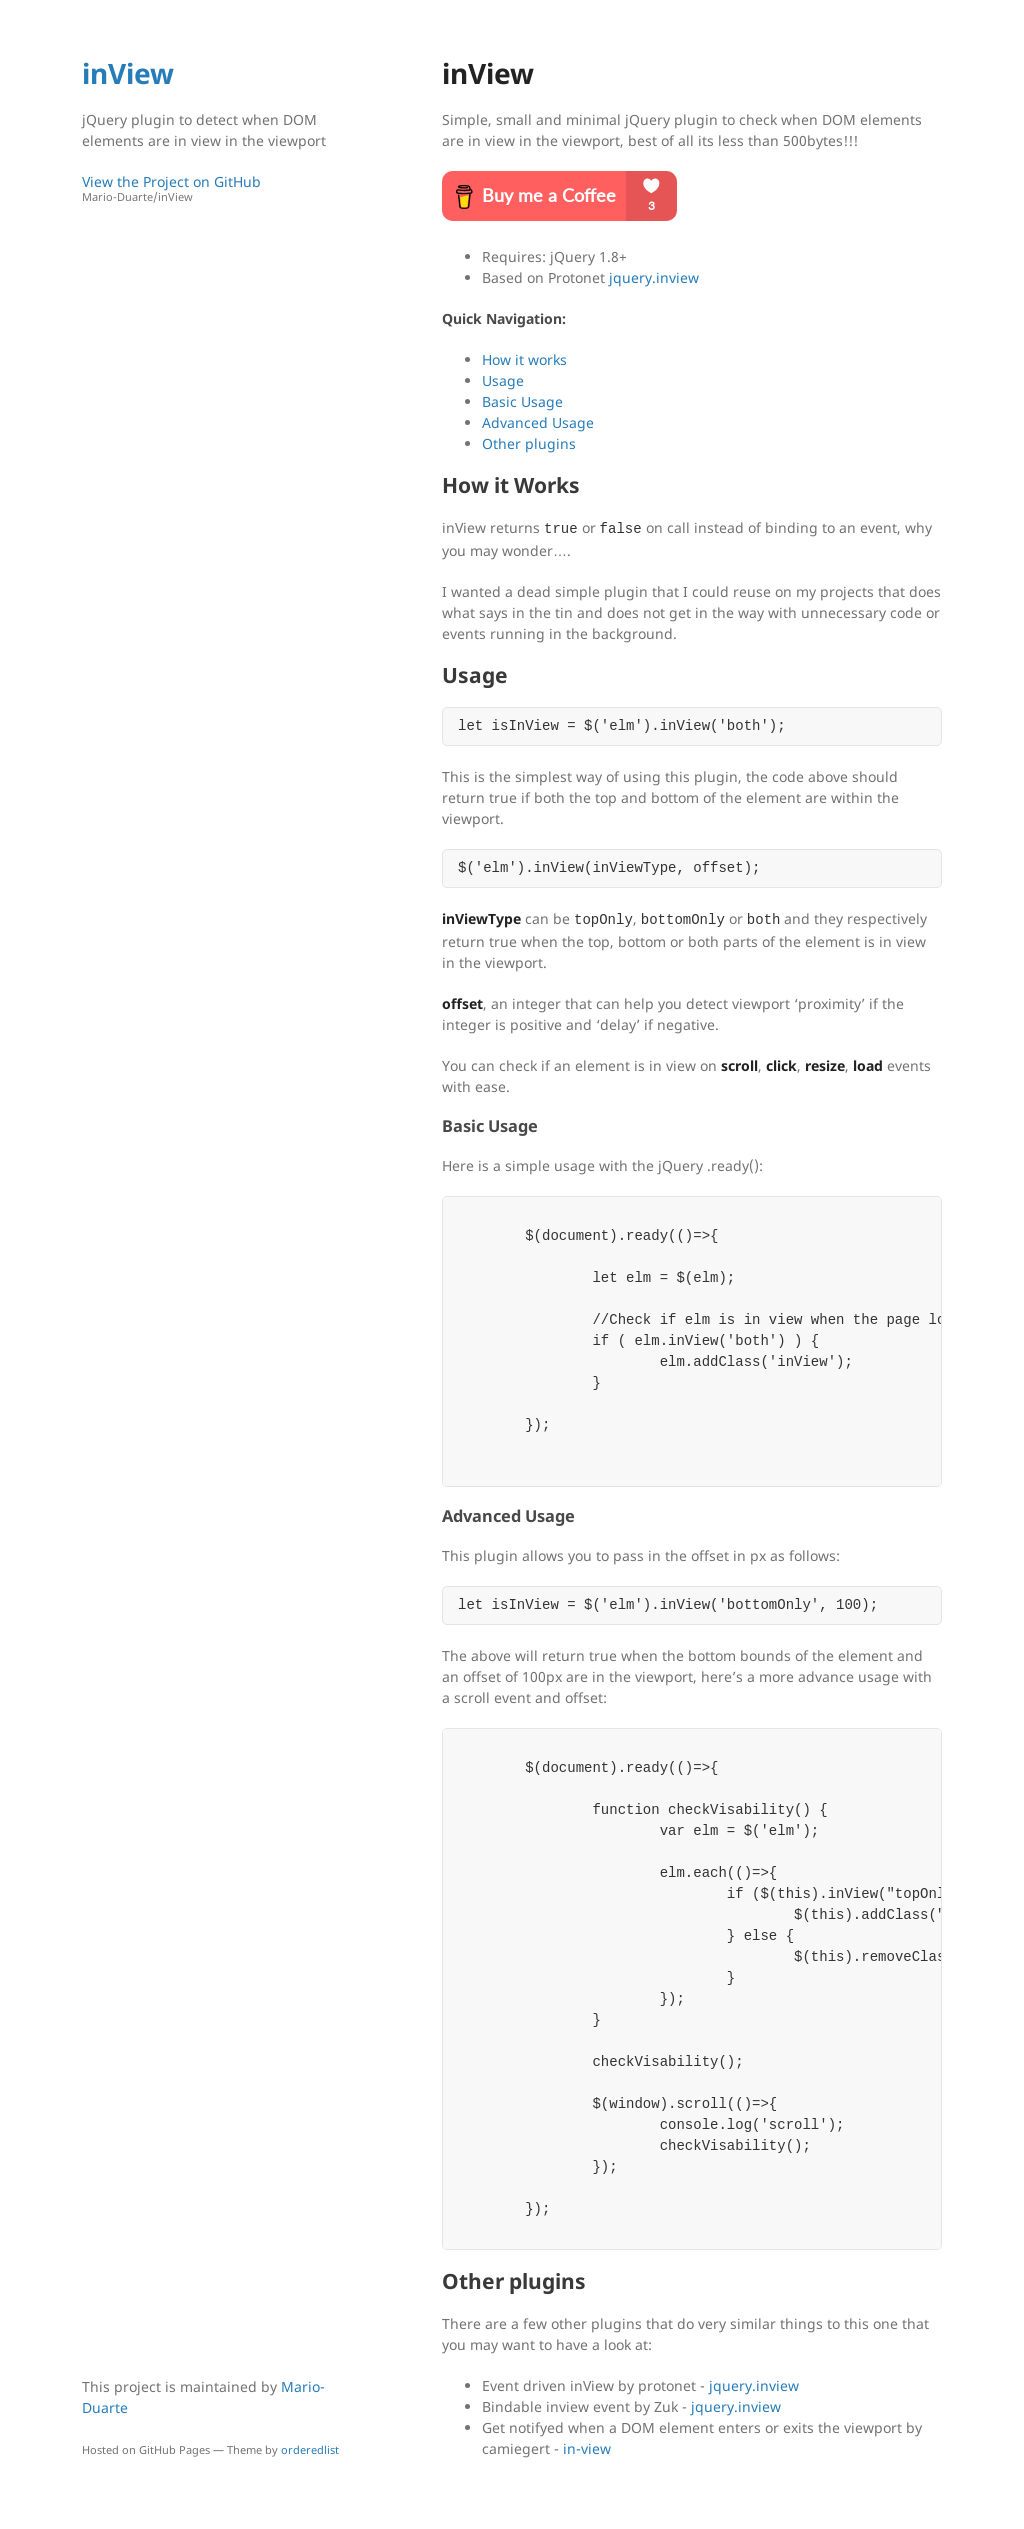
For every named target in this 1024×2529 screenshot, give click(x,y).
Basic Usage (522, 401)
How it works (524, 359)
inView (128, 73)
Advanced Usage (538, 422)
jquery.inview (654, 277)
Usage (503, 380)
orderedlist (310, 2449)
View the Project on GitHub (217, 188)
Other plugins (529, 443)
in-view (587, 2448)
